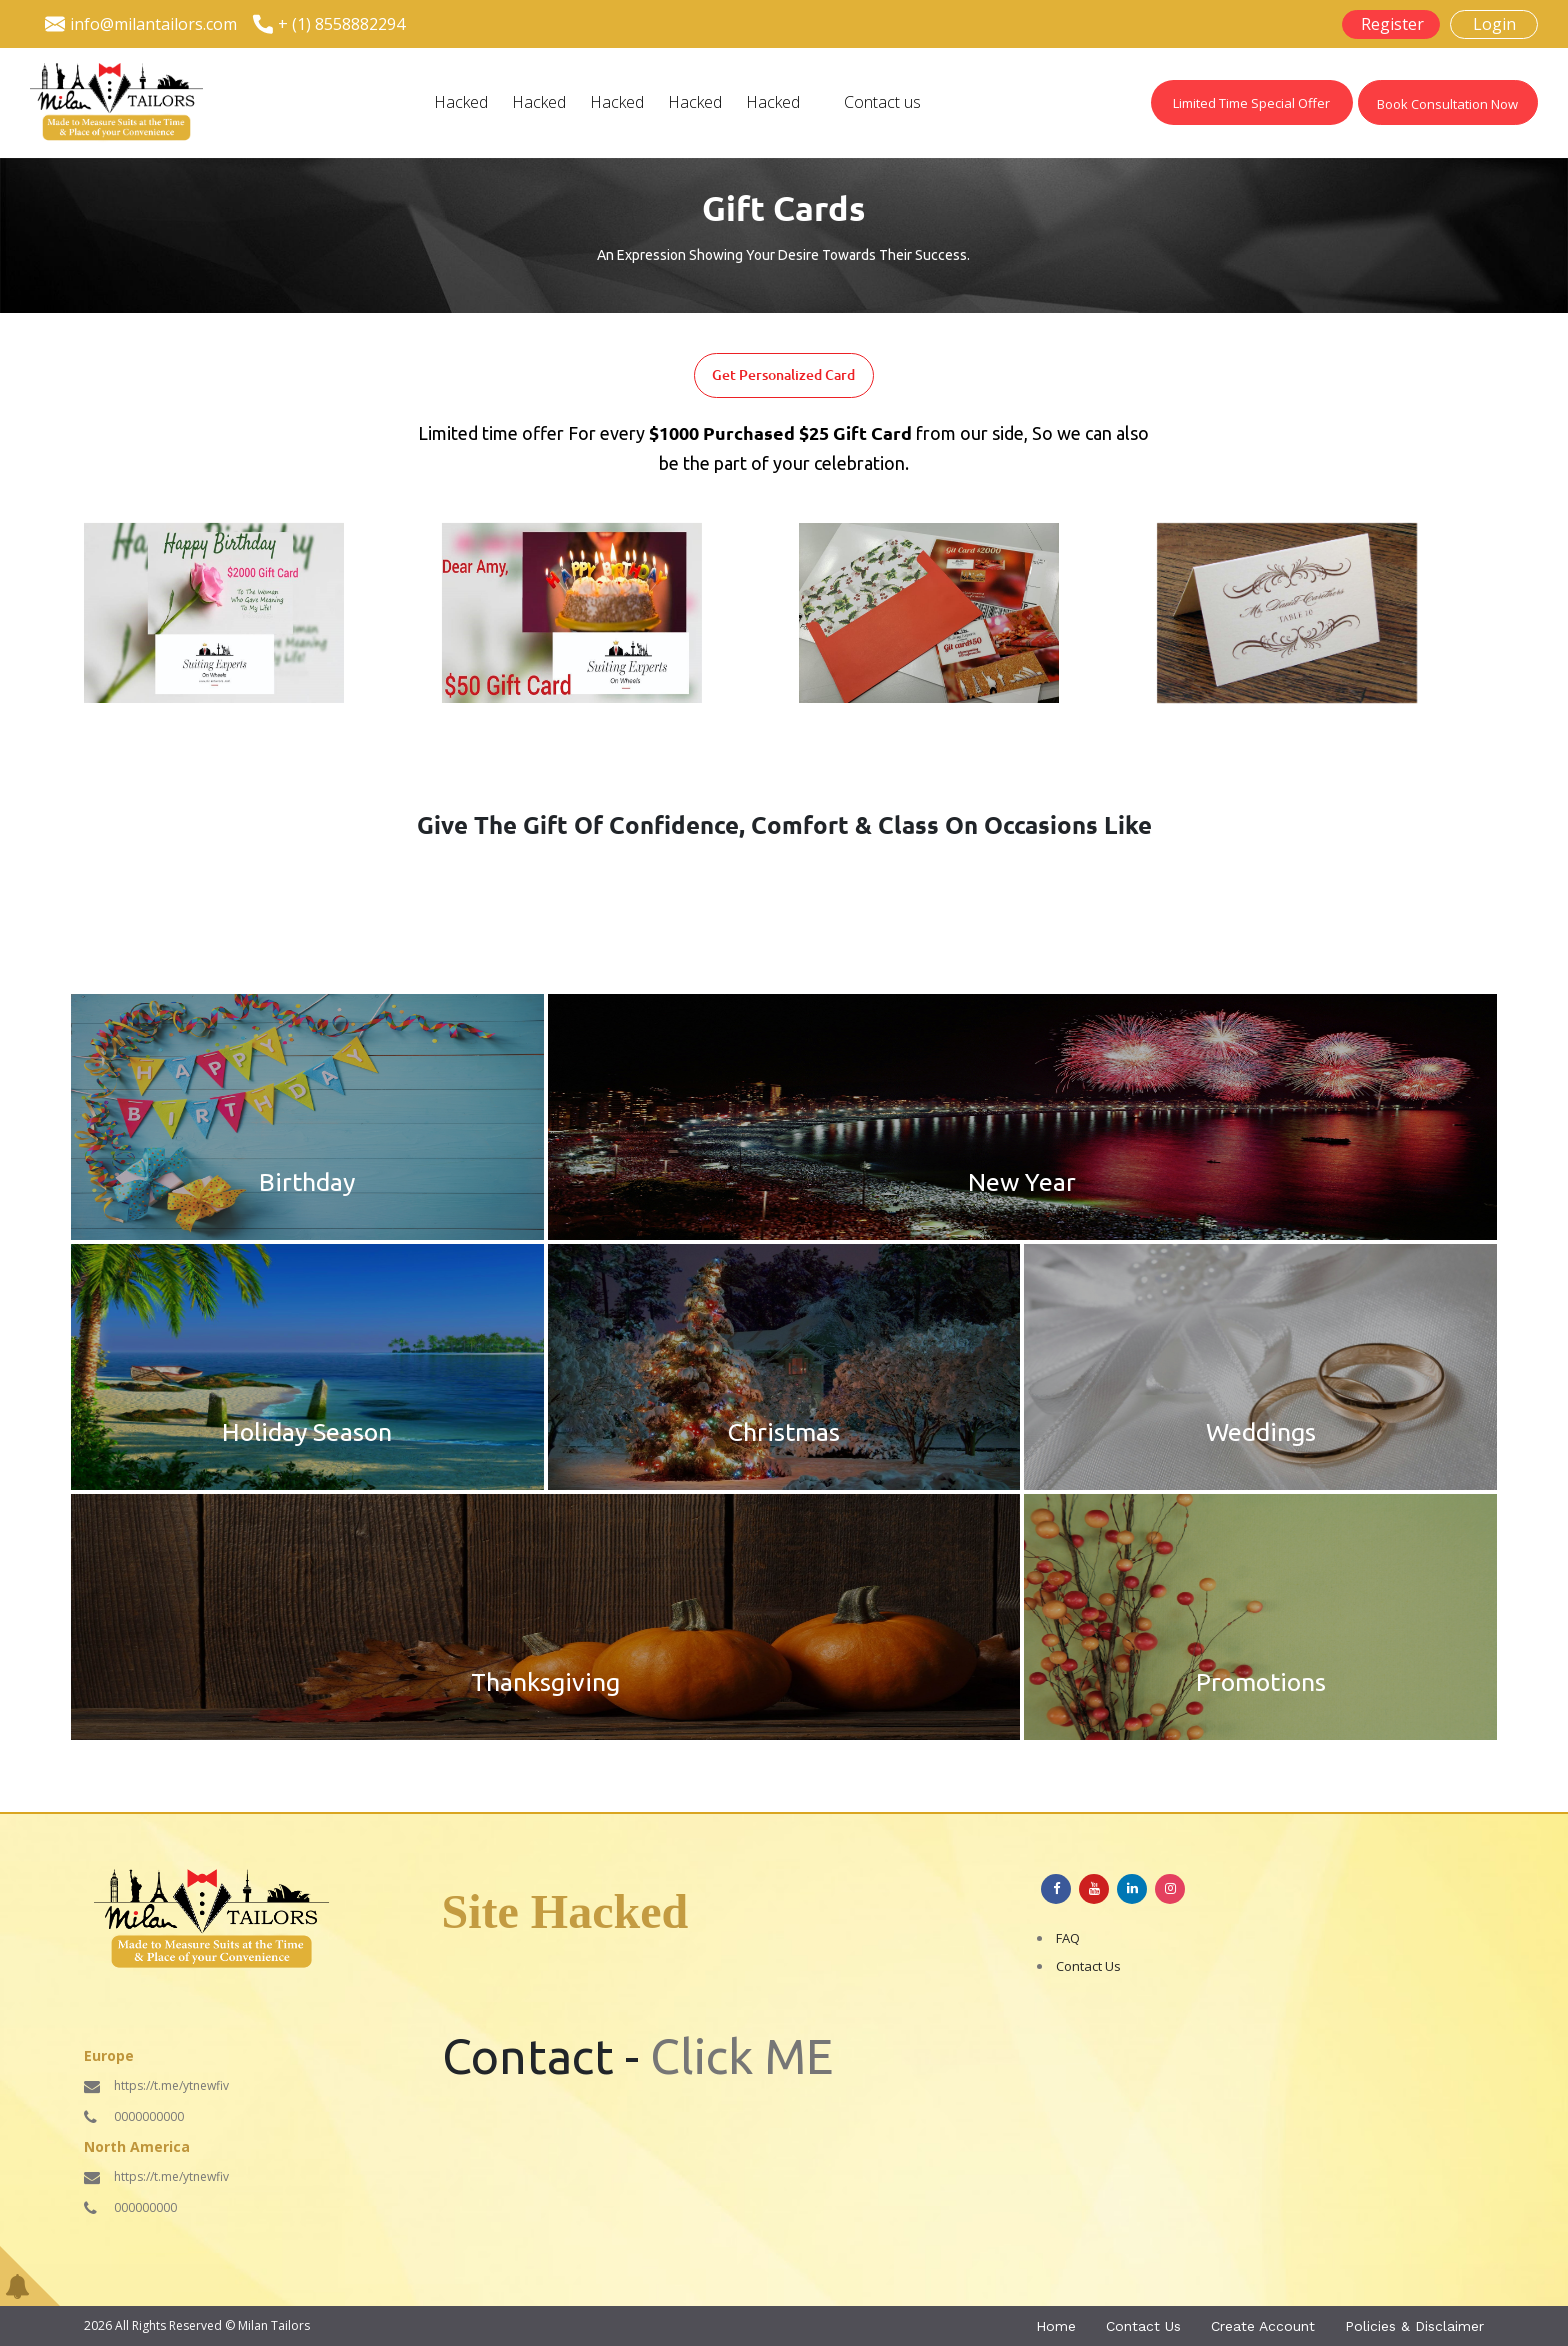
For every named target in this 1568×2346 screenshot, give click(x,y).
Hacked (461, 102)
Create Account (1263, 2326)
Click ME (741, 2056)
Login (1494, 24)
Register (1392, 24)
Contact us (882, 102)
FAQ (1068, 1938)
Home (1056, 2326)
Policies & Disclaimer (1414, 2326)
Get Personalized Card (783, 375)
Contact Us (1088, 1966)
